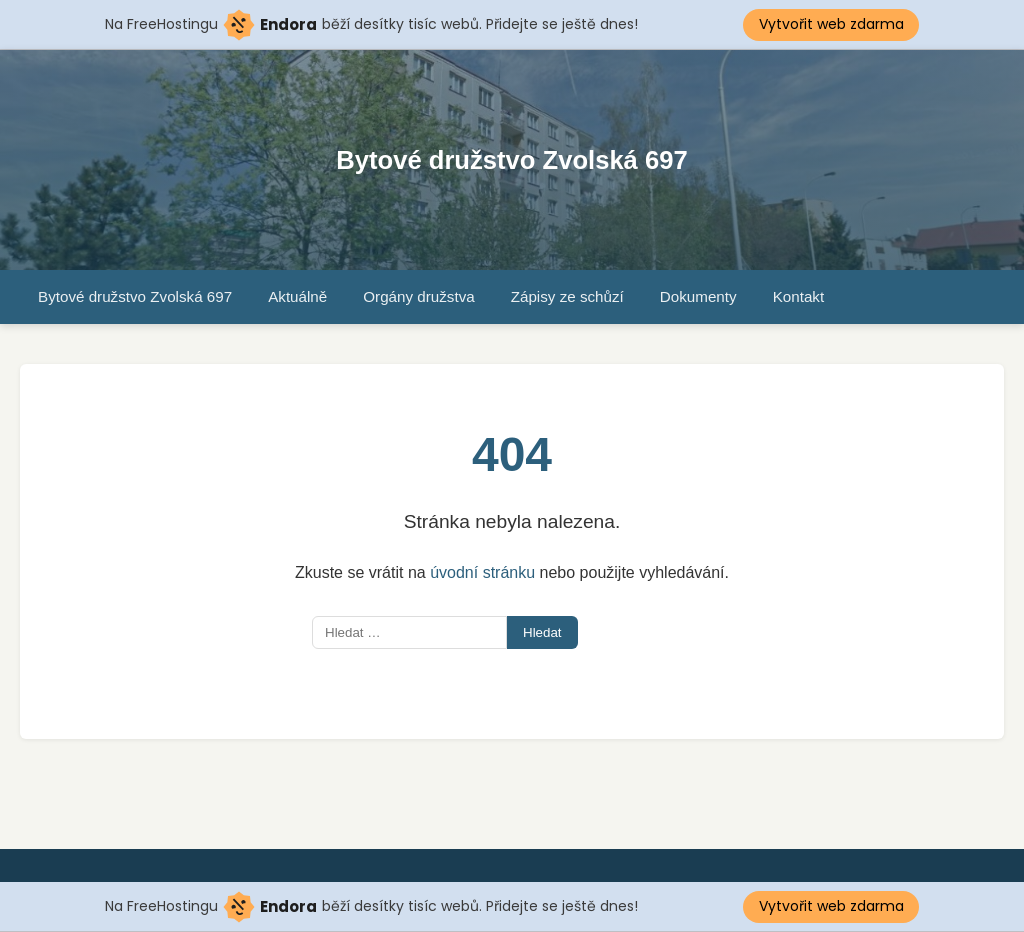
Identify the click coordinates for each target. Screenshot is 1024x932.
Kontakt (799, 296)
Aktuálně (297, 296)
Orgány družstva (418, 296)
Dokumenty (698, 296)
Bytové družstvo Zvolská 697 (511, 160)
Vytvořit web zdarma (831, 24)
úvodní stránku (482, 572)
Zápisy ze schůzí (567, 296)
